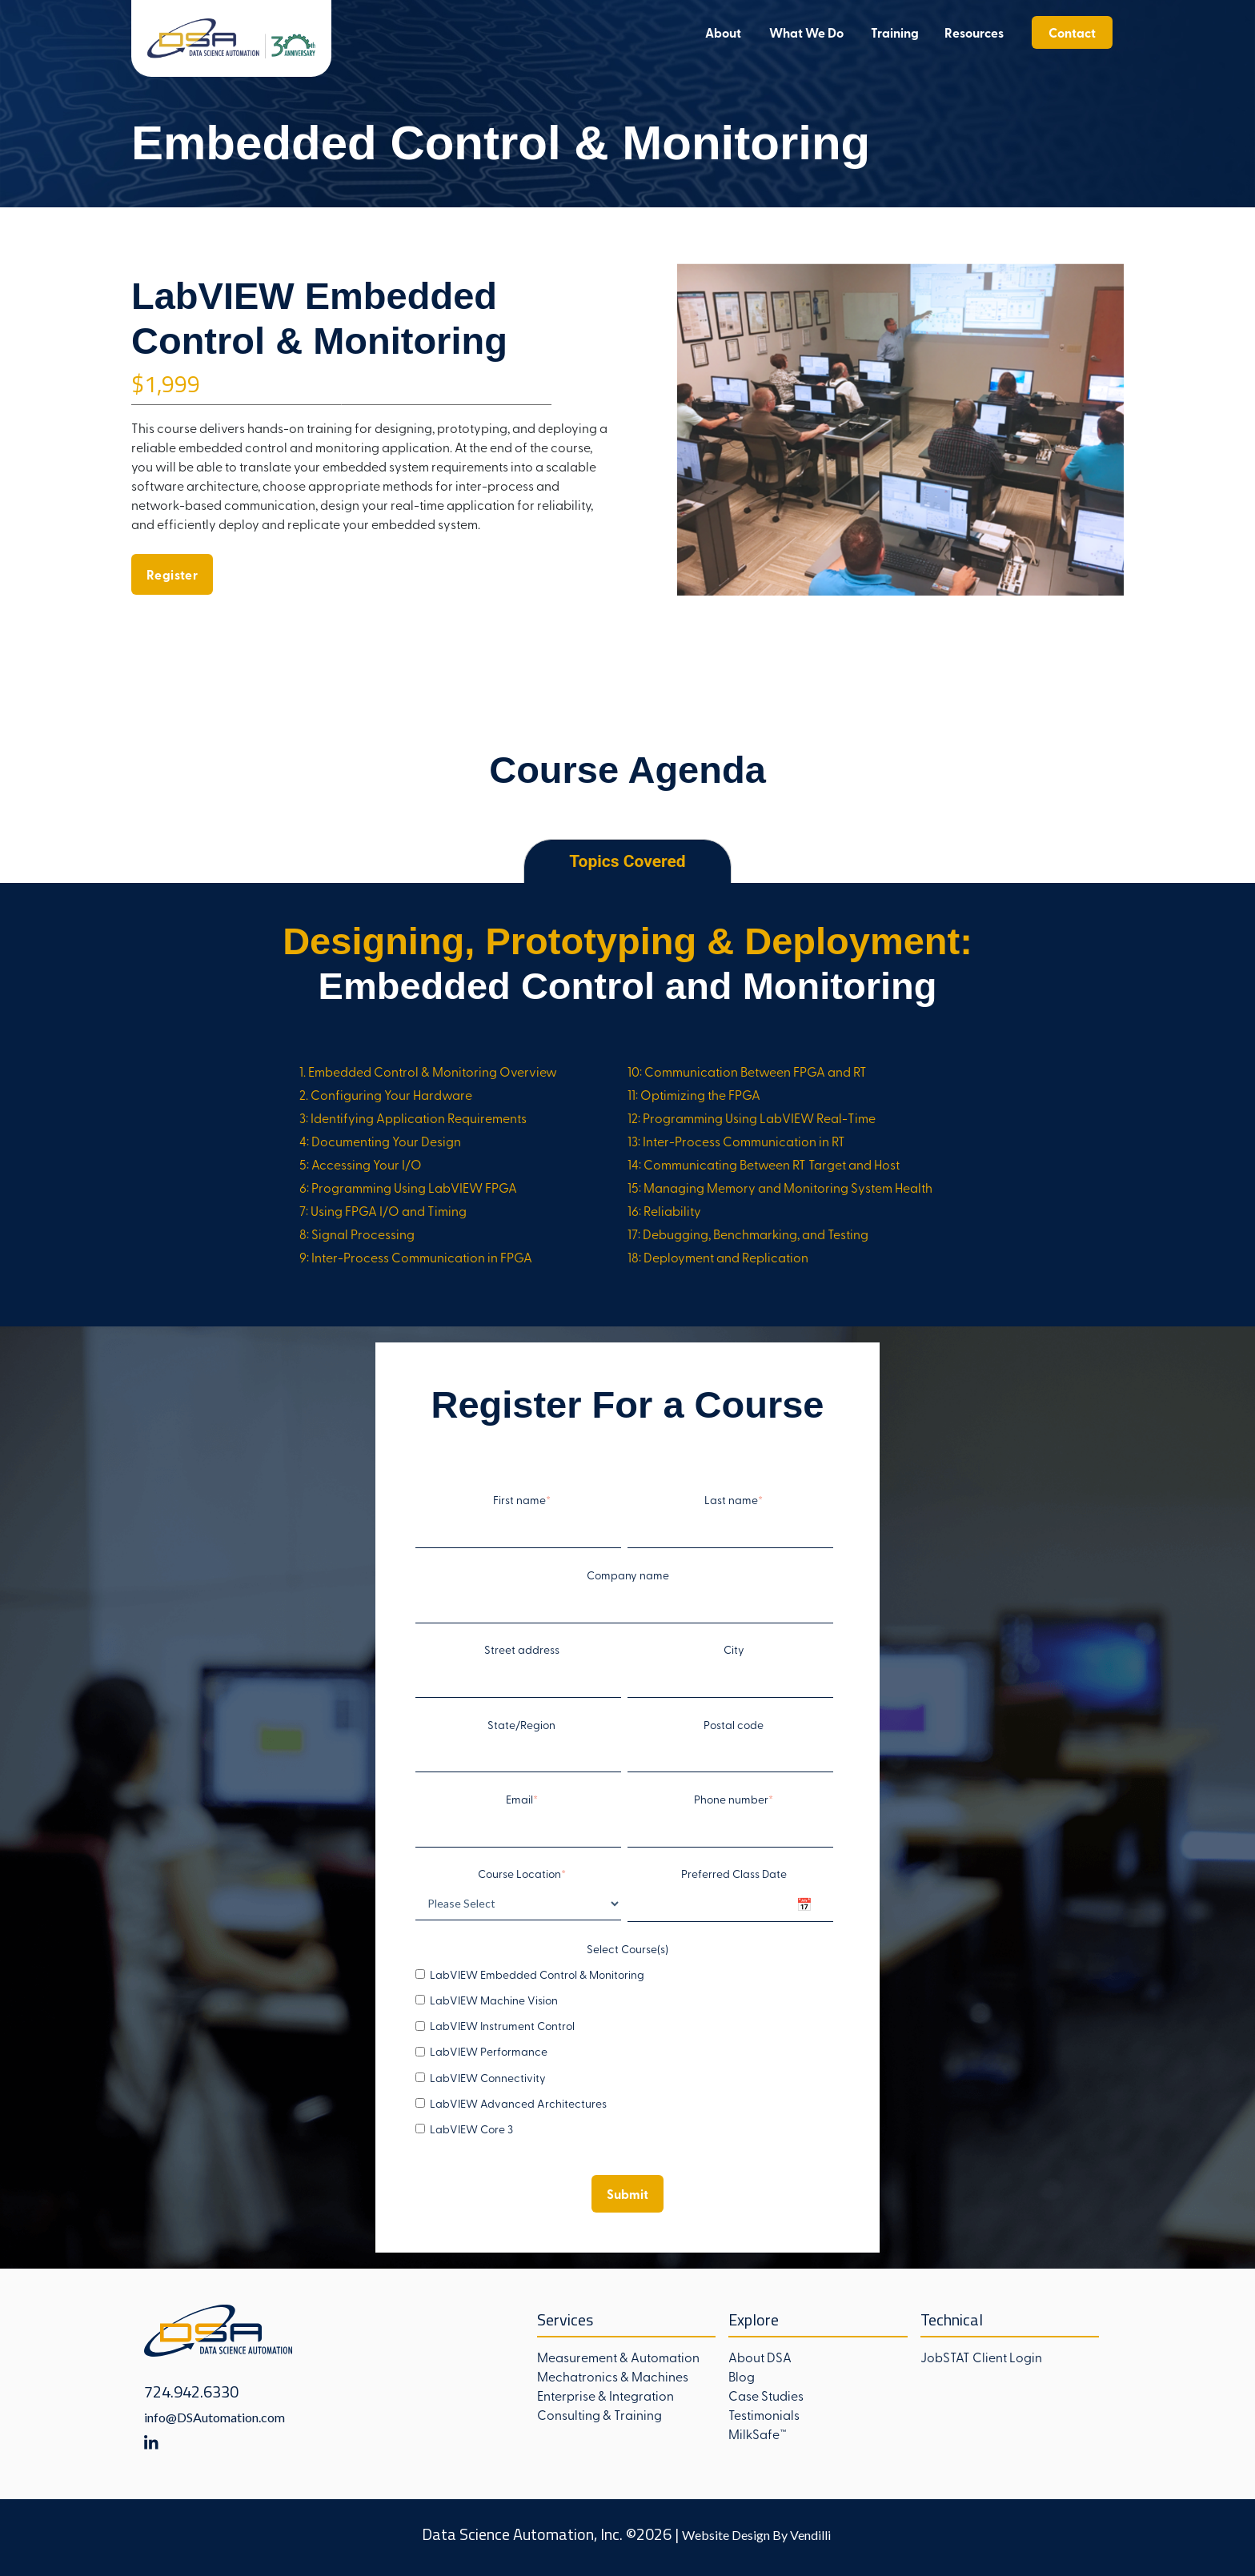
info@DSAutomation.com (214, 2417)
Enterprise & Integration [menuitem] (605, 2395)
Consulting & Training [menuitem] (599, 2414)
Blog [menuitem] (741, 2376)
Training (895, 32)
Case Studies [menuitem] (766, 2395)
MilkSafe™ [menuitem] (757, 2433)
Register (172, 574)
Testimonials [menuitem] (764, 2414)
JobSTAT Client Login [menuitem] (981, 2356)
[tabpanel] (627, 1104)
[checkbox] (624, 2051)
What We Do (806, 32)
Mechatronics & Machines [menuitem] (612, 2376)
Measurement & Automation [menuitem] (618, 2356)
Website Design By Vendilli (756, 2534)
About (723, 32)
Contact (1072, 32)
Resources (974, 32)
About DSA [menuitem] (760, 2356)
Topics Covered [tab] (627, 861)
